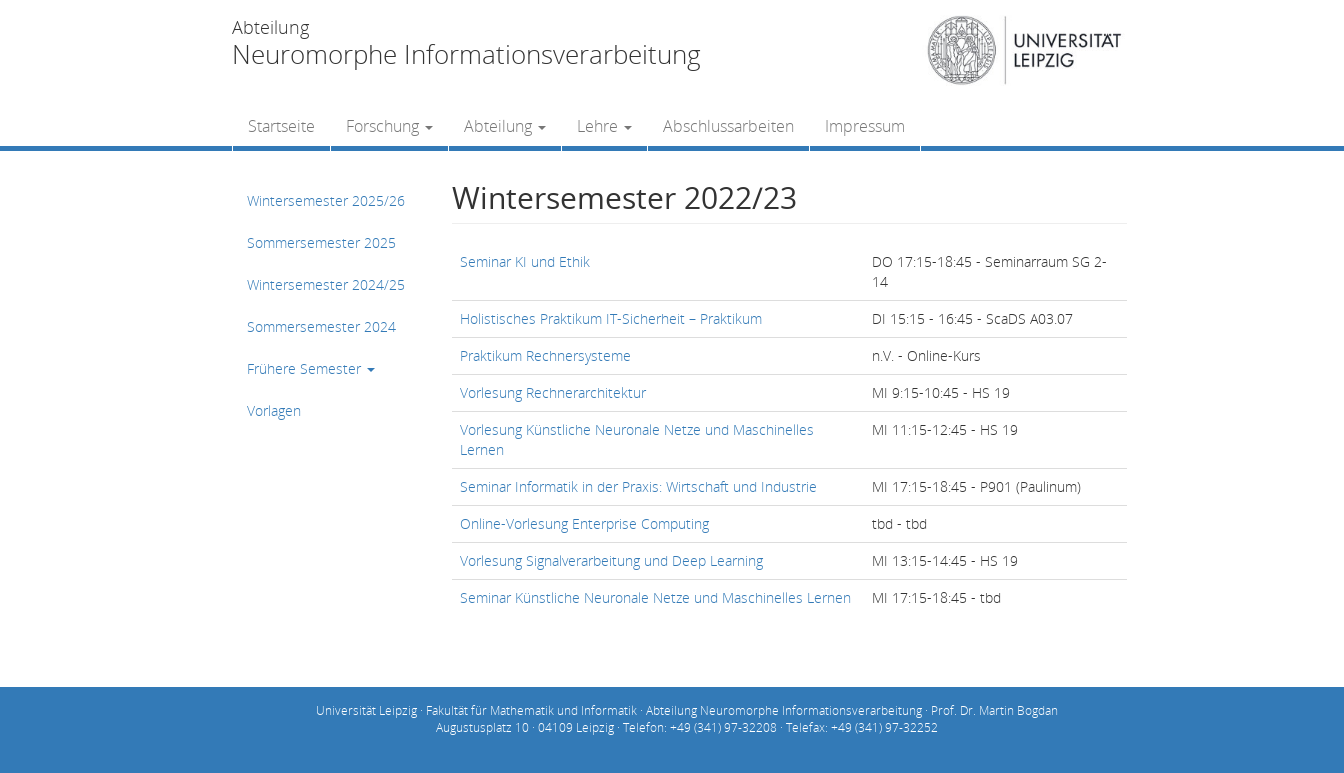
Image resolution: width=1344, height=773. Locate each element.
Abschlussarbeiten (728, 126)
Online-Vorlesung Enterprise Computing (584, 523)
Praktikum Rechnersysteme (545, 355)
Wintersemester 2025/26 (326, 200)
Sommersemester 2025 (321, 242)
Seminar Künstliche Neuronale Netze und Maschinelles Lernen (655, 597)
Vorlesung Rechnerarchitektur (553, 392)
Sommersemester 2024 (321, 326)
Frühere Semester (311, 368)
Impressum (865, 126)
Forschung (389, 126)
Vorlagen (274, 410)
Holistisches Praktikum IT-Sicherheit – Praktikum (611, 318)
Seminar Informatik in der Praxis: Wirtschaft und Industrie (638, 486)
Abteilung (505, 126)
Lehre (604, 126)
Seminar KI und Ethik (525, 261)
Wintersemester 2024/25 (326, 284)
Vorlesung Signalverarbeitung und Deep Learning (611, 560)
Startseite (281, 126)
